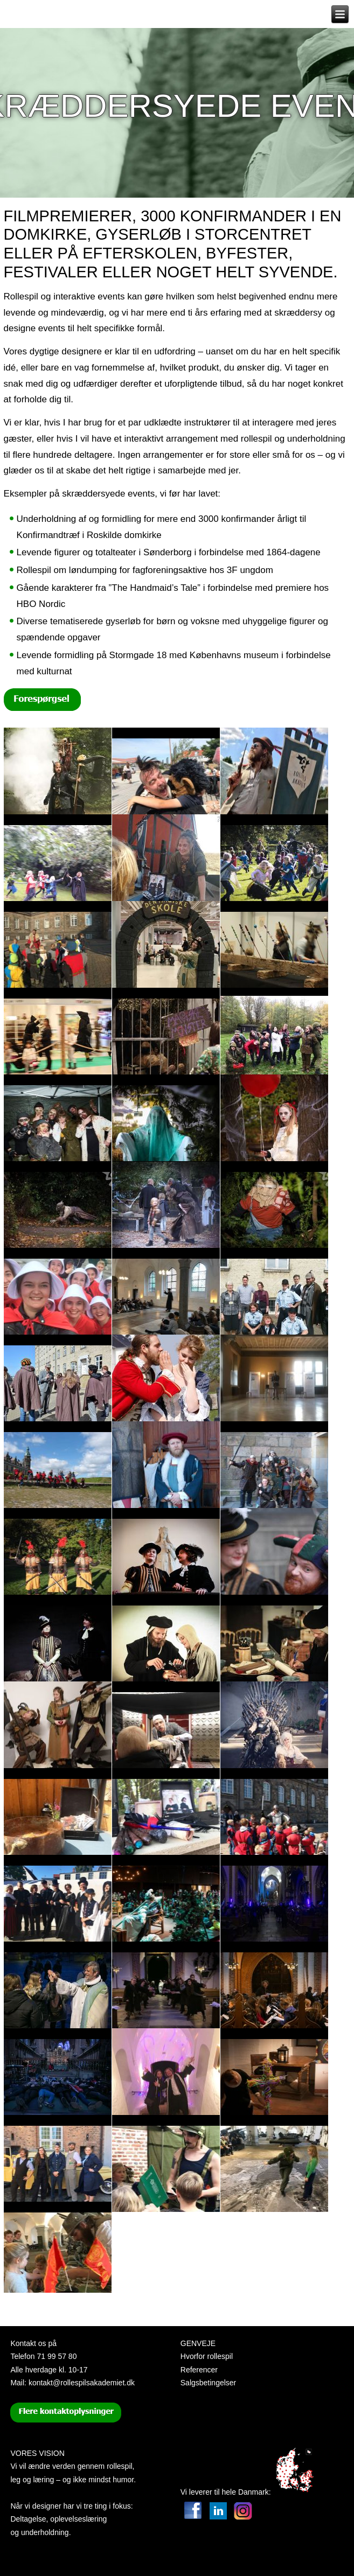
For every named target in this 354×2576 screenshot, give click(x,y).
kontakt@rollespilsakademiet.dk (82, 2382)
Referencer (199, 2369)
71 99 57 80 (57, 2356)
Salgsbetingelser (209, 2382)
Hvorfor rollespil (207, 2356)
